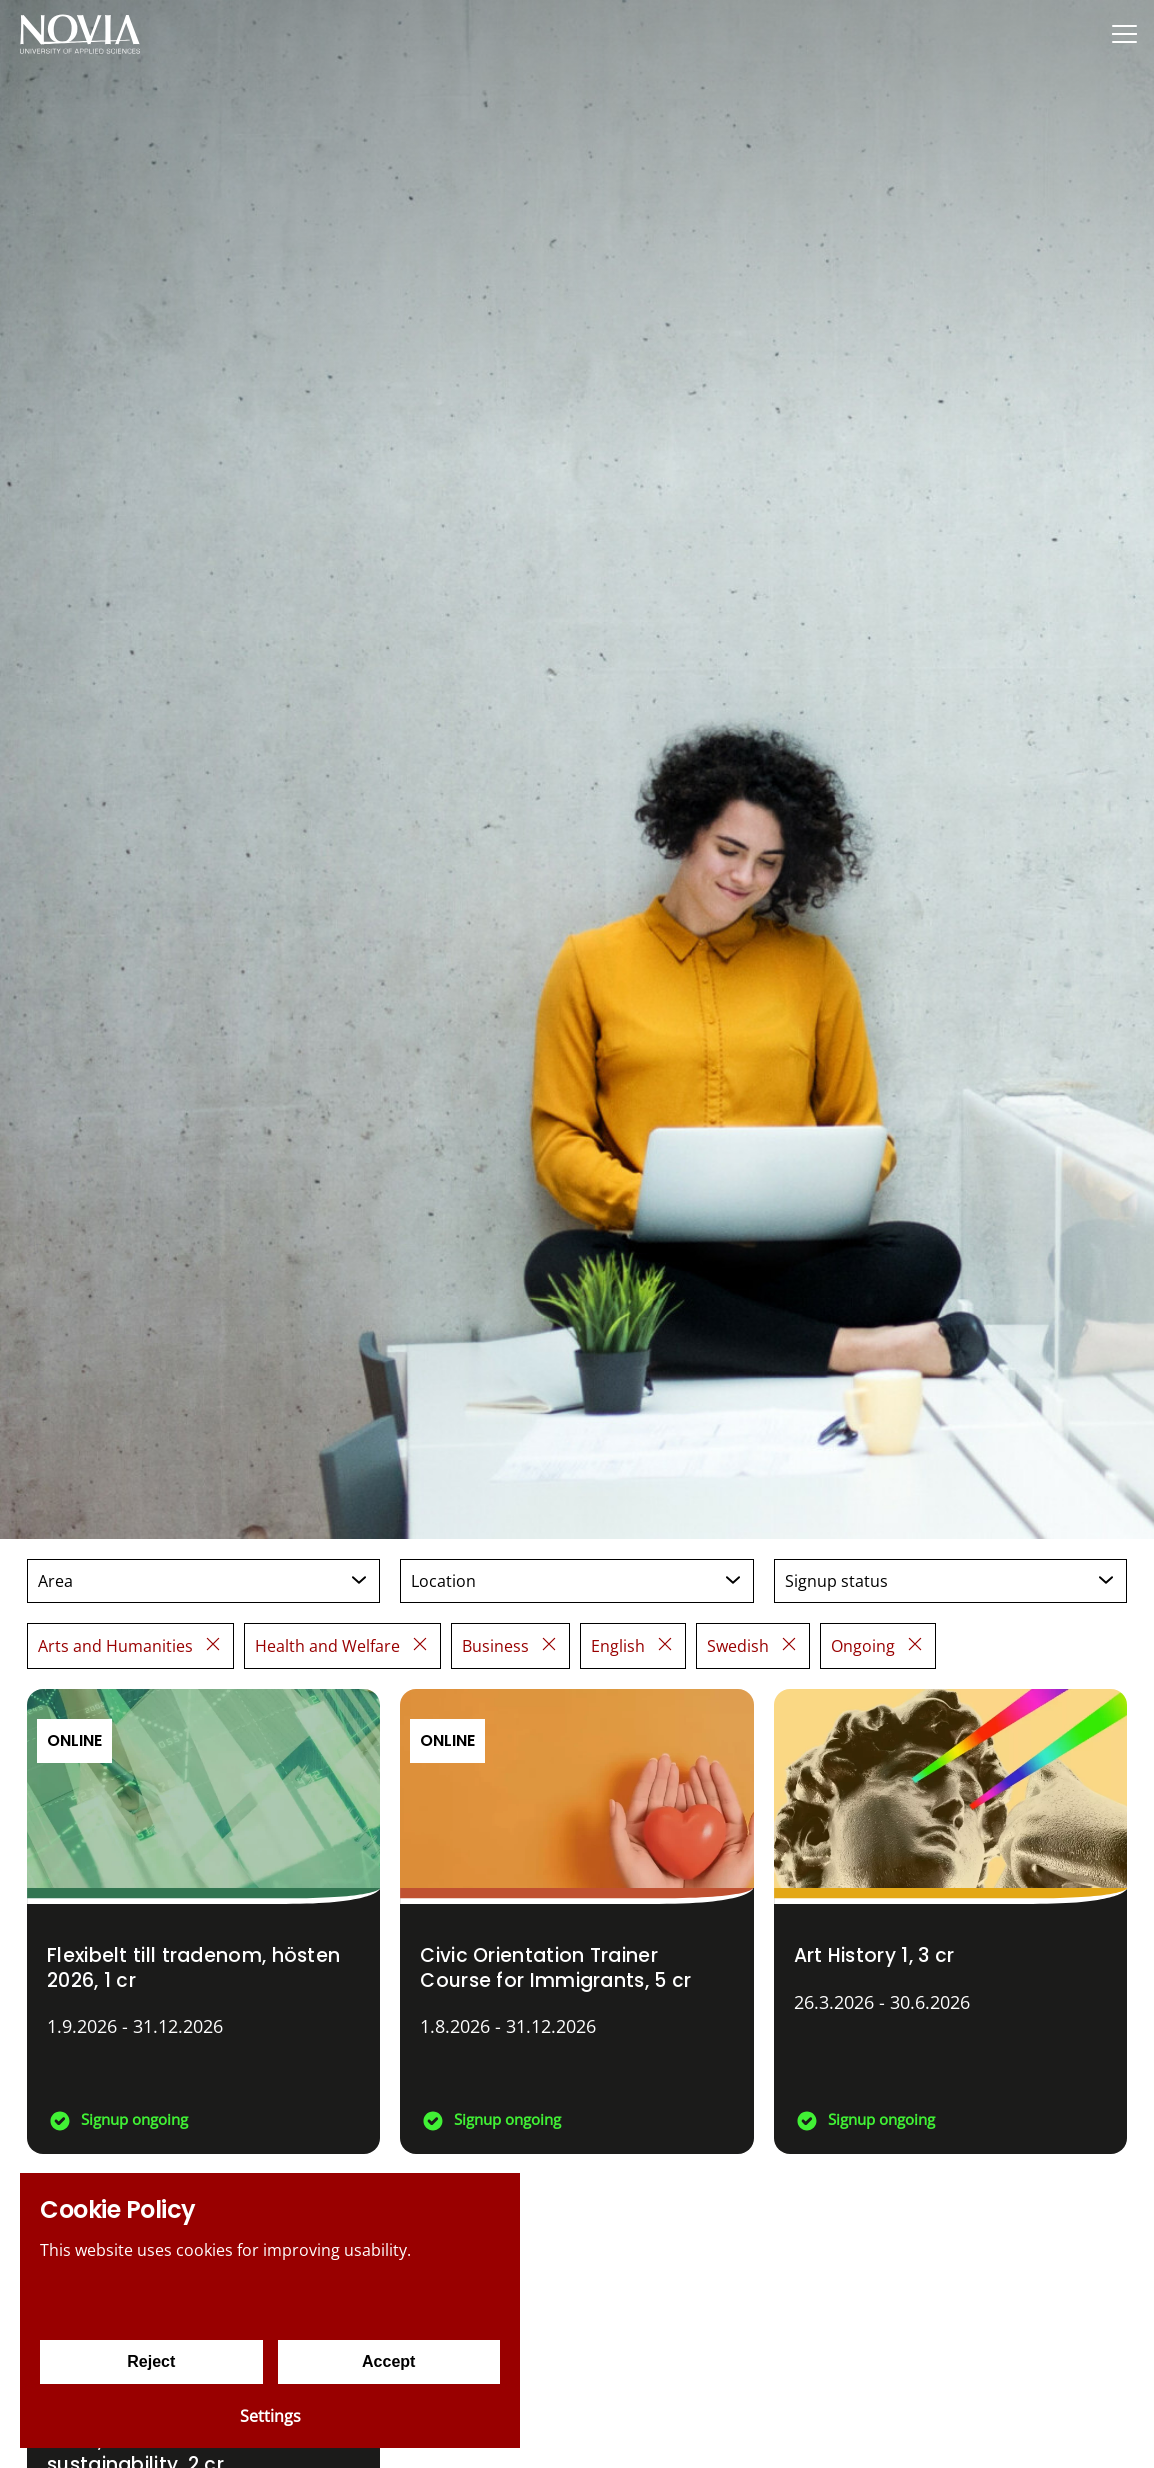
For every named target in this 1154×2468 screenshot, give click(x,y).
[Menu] (1124, 33)
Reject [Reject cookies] (151, 2361)
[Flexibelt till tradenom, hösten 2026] (203, 1921)
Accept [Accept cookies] (388, 2361)
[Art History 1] (950, 1921)
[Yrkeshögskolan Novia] (80, 33)
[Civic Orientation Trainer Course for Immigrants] (576, 1921)
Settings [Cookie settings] (270, 2416)
